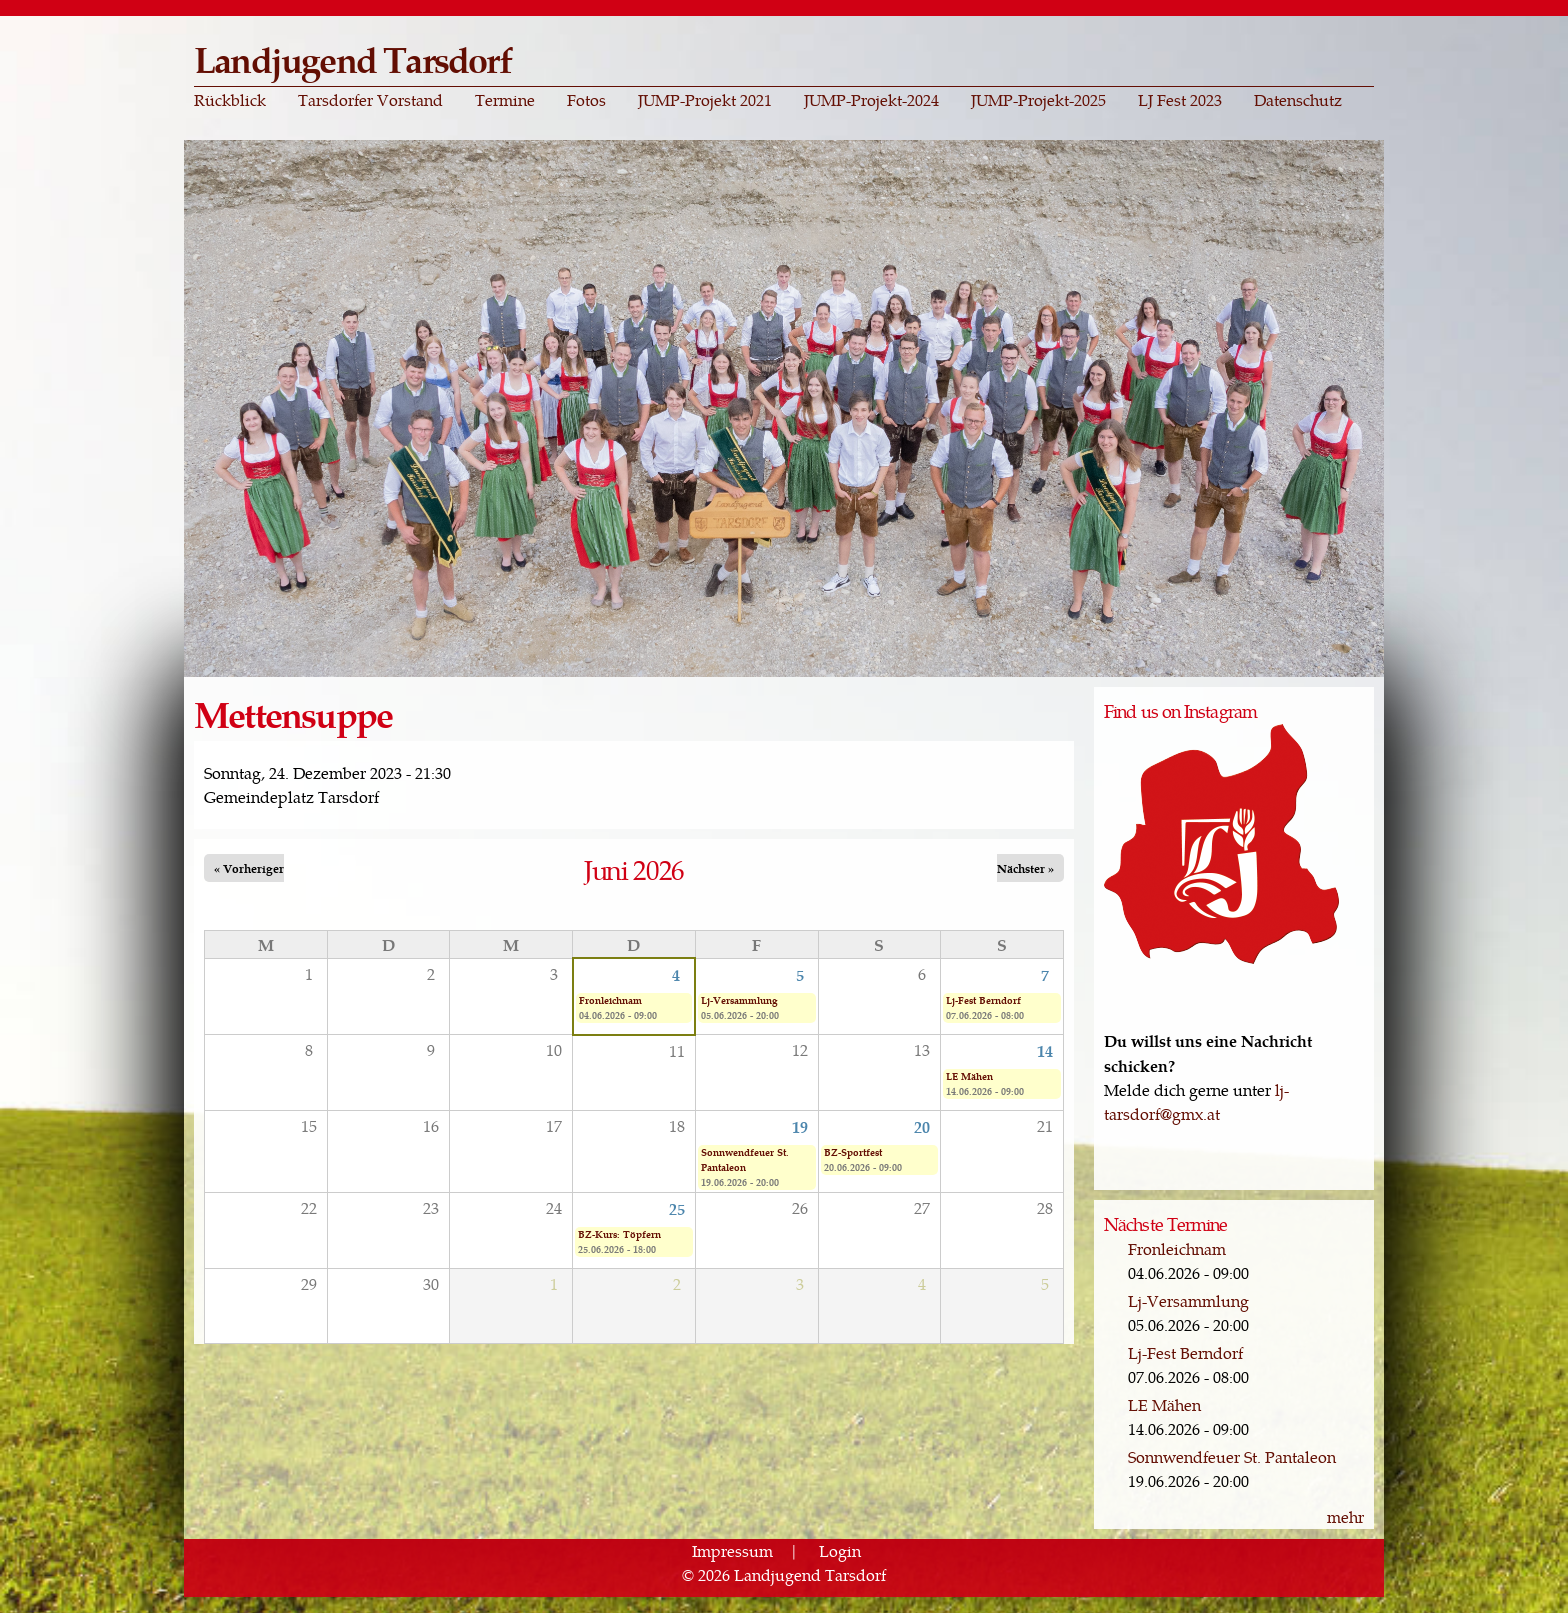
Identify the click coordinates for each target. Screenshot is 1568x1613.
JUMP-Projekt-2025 (1038, 100)
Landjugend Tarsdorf (352, 58)
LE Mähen (969, 1076)
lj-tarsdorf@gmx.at (1196, 1101)
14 (1045, 1050)
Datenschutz (1298, 100)
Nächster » (1025, 868)
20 (922, 1126)
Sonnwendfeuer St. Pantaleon (745, 1159)
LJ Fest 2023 (1180, 100)
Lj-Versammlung (739, 1000)
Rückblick (230, 100)
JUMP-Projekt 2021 (705, 100)
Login (840, 1550)
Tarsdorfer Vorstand (370, 100)
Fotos (586, 100)
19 (800, 1126)
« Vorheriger (249, 868)
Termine (505, 100)
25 (677, 1208)
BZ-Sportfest (853, 1152)
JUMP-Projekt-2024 (871, 100)
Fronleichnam (610, 1000)
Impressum (732, 1550)
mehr (1345, 1516)
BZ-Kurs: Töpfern (619, 1234)
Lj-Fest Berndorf (983, 1000)
